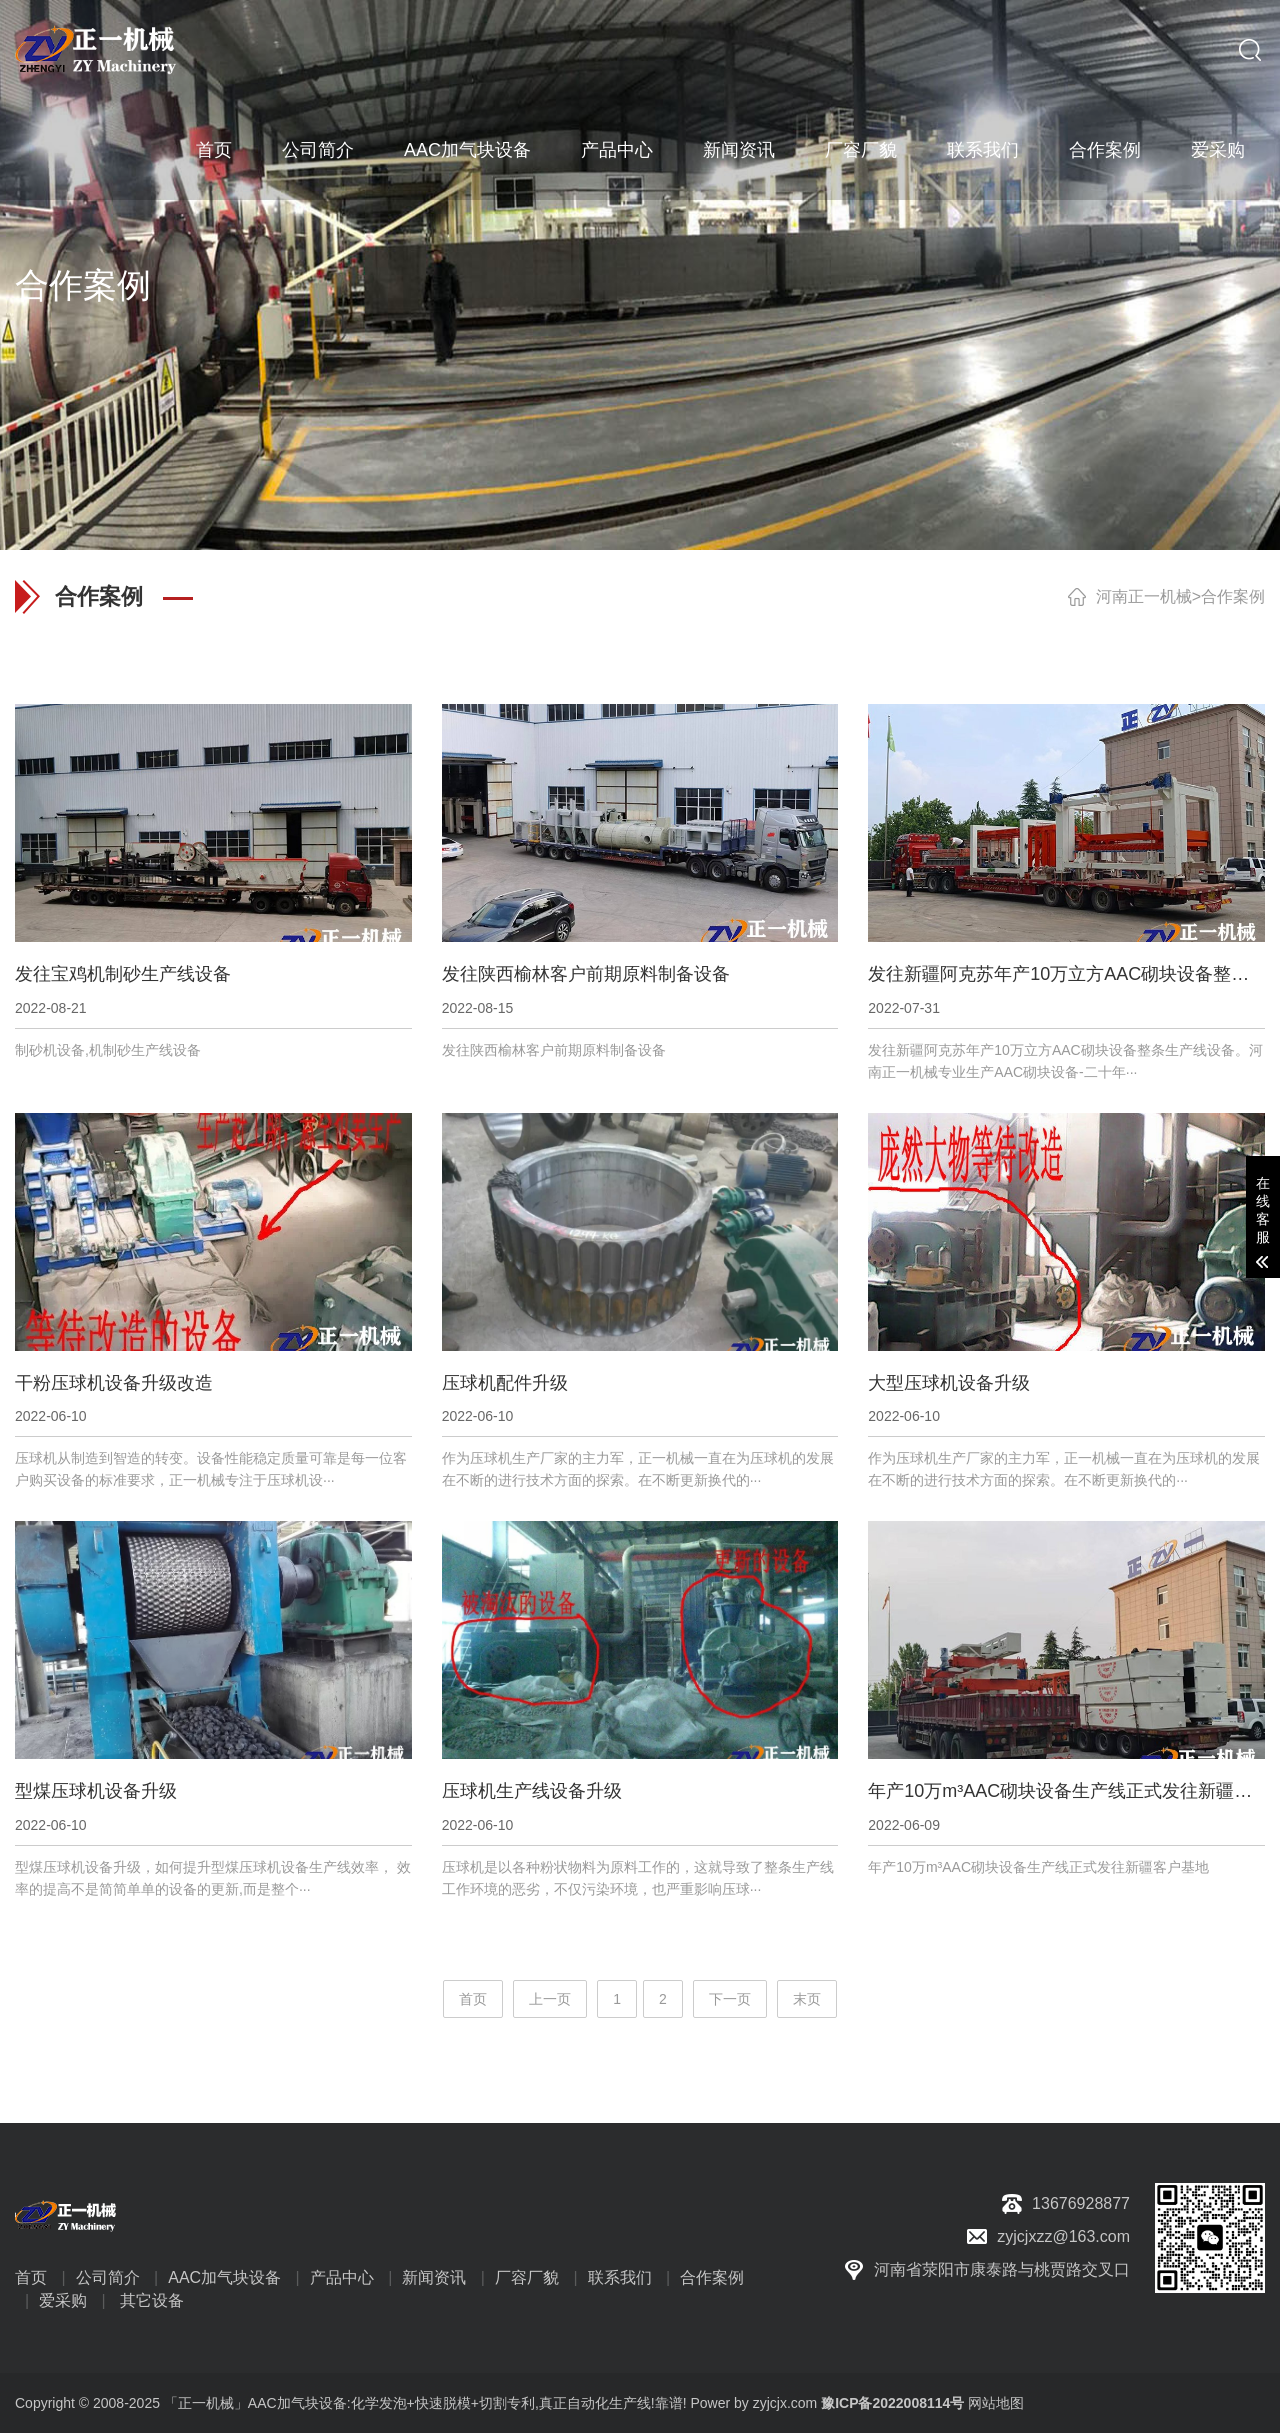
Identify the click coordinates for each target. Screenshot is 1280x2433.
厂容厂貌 (861, 150)
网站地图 (996, 2403)
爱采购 (1218, 150)
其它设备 (152, 2300)
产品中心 (617, 150)
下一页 (730, 1999)
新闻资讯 (739, 150)
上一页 (550, 1999)
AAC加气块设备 (467, 150)
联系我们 (983, 150)
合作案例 (1105, 150)
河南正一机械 (1144, 596)
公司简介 (318, 150)
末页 (807, 1999)
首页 (214, 150)
